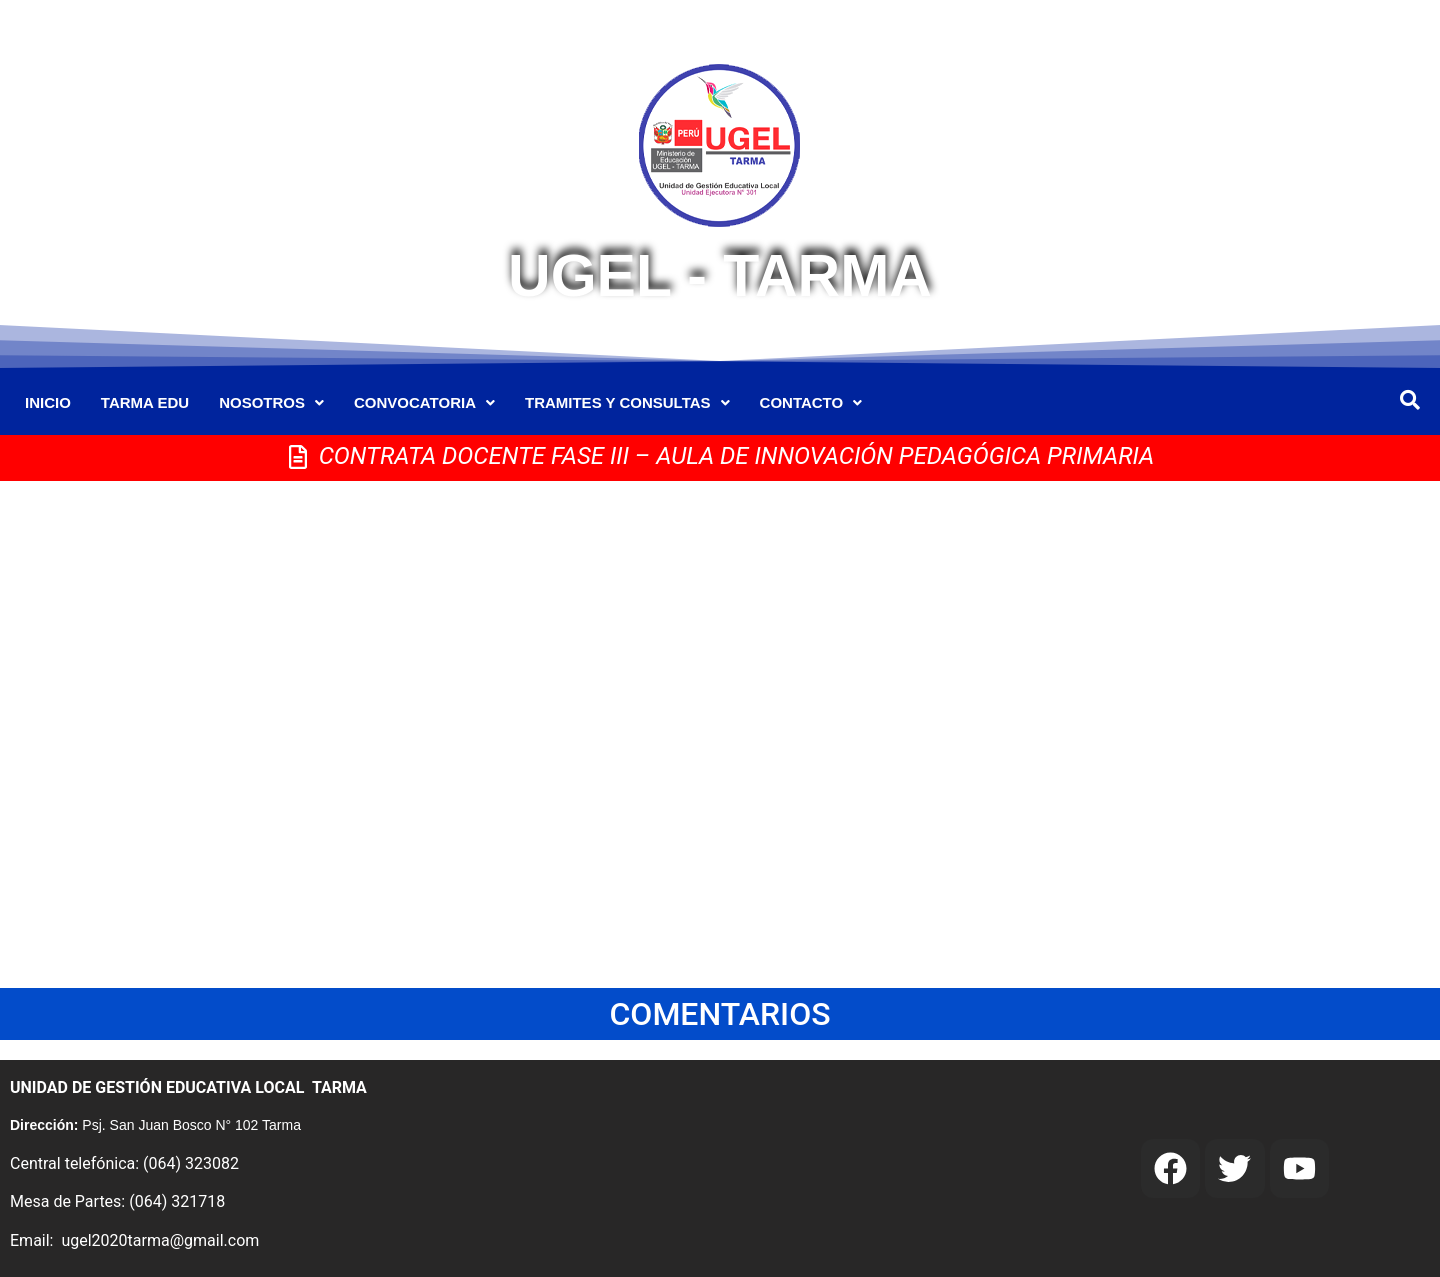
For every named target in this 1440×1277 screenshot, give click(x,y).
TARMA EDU (145, 402)
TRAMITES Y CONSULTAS (627, 402)
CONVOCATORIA (424, 402)
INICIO (48, 402)
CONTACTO (811, 402)
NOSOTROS (271, 402)
